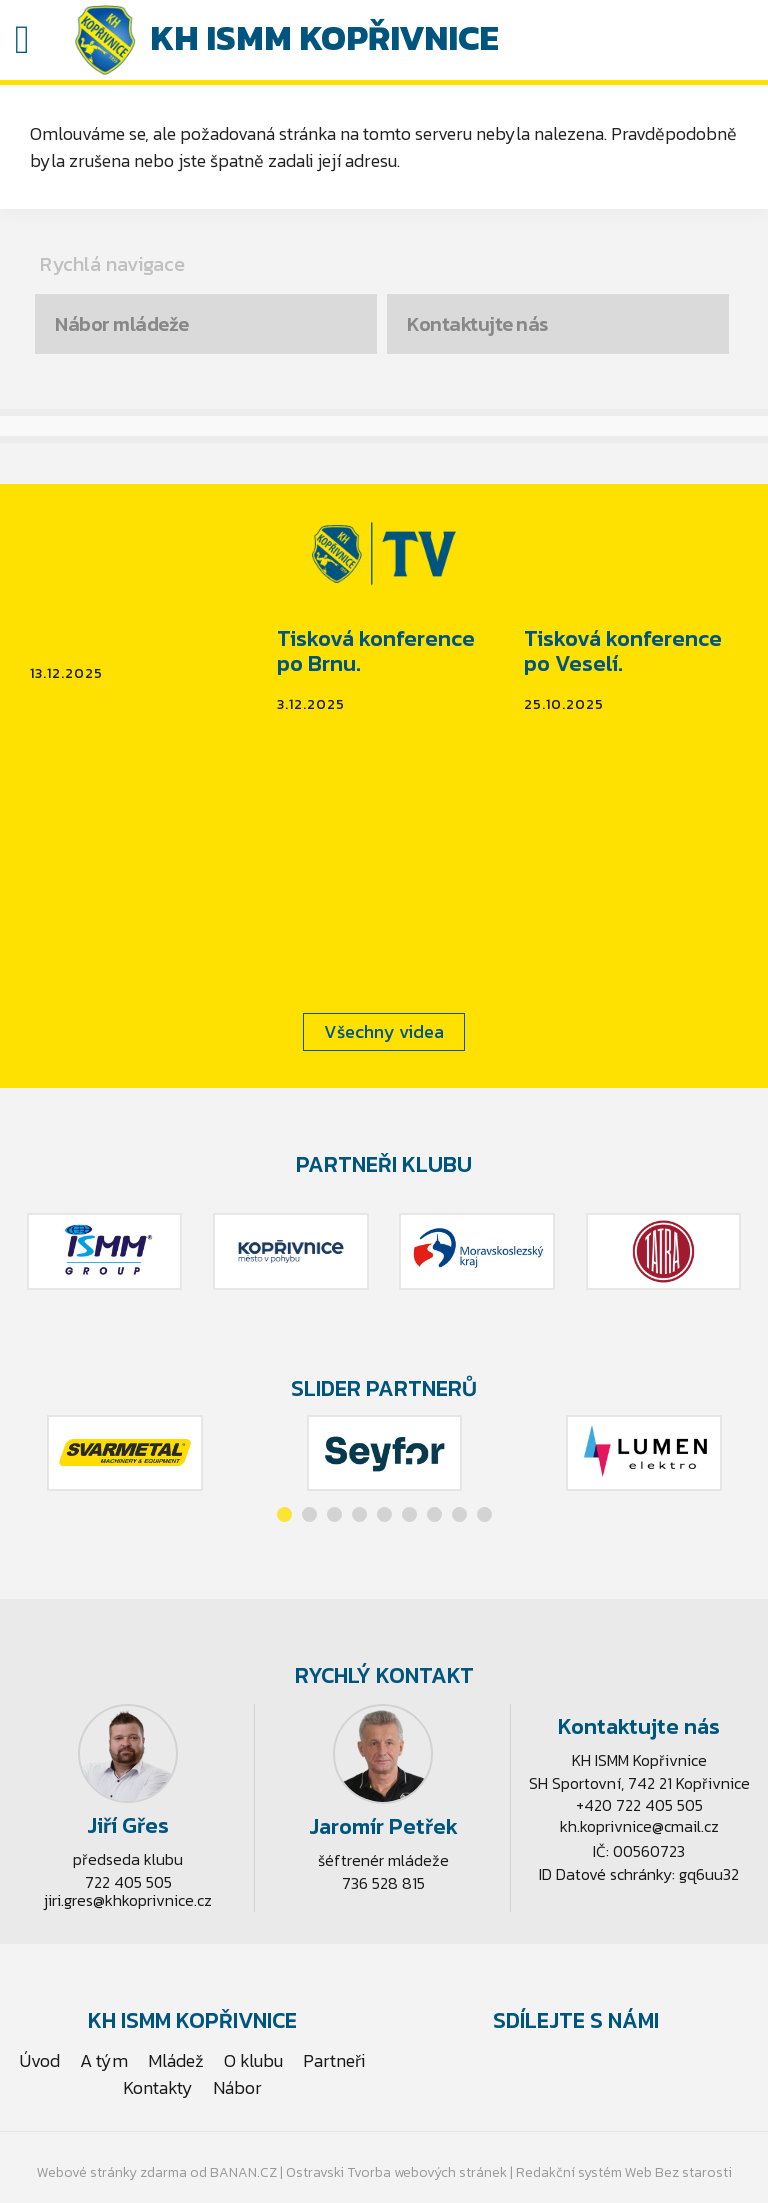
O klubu (253, 2060)
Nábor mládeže (122, 324)
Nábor (237, 2087)
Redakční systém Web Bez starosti (624, 2172)
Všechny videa (384, 1031)
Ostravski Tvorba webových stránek (396, 2172)
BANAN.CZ (243, 2172)
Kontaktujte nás (477, 324)
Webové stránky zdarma (112, 2172)
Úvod (40, 2060)
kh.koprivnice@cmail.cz (639, 1826)
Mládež (176, 2060)
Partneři (334, 2060)
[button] (284, 1514)
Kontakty (158, 2087)
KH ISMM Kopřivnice (324, 37)
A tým (104, 2060)
